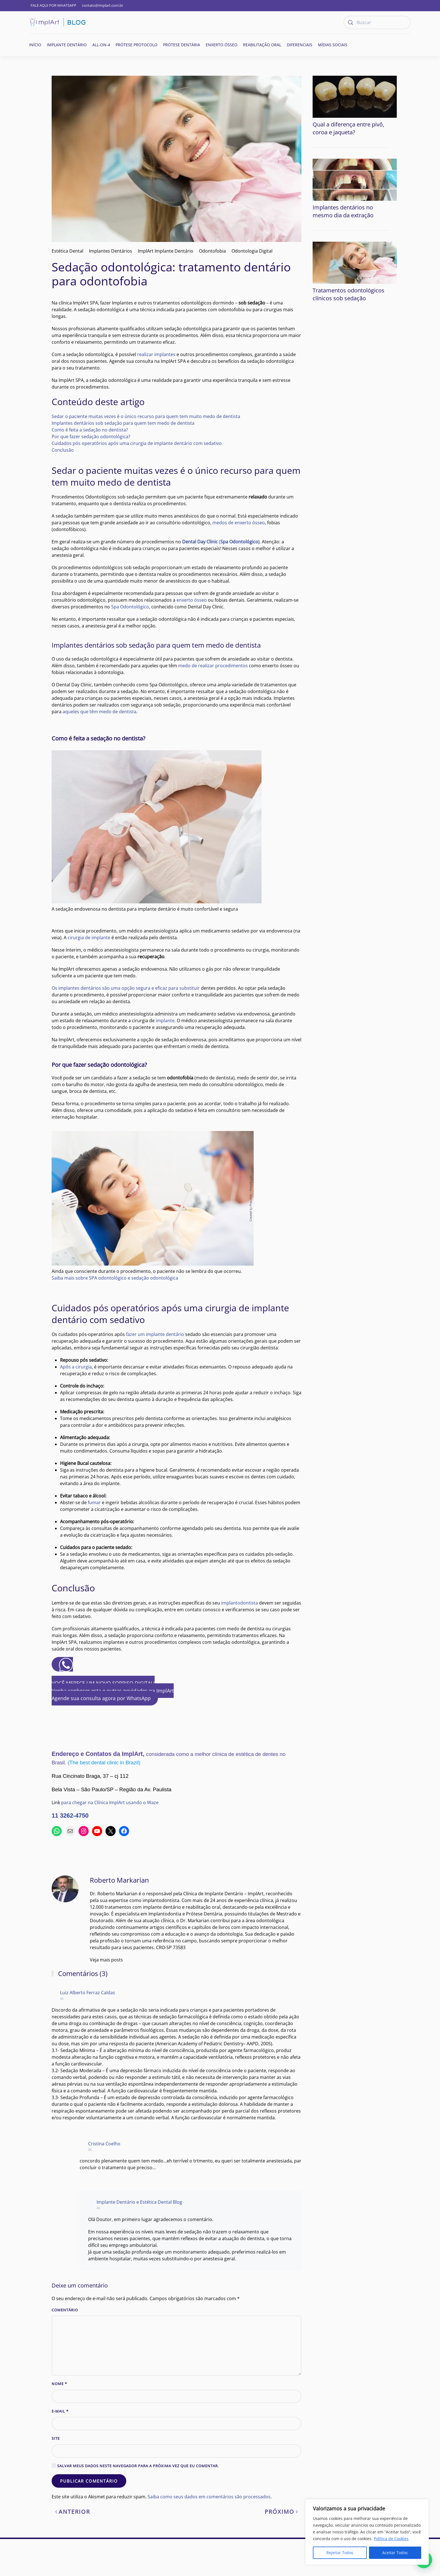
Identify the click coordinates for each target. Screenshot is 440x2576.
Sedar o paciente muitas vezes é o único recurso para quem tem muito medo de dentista (146, 416)
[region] (367, 2532)
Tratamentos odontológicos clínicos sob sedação (348, 249)
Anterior (72, 2548)
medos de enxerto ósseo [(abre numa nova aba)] (238, 523)
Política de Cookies (391, 2538)
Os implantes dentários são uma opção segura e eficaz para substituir (126, 988)
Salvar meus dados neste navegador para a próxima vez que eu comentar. (135, 2502)
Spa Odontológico (130, 607)
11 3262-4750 (70, 1815)
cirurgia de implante (89, 937)
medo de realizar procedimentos (213, 666)
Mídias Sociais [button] (332, 44)
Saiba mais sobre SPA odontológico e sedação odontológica (115, 1278)
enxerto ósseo (192, 600)
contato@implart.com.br (102, 5)
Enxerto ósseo (221, 44)
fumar (94, 1502)
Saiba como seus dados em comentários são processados (209, 2534)
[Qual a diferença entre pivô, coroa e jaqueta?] (355, 96)
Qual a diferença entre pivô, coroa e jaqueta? (348, 128)
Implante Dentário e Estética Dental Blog (139, 2233)
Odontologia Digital (252, 251)
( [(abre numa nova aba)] (220, 542)
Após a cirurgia (76, 1367)
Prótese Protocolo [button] (136, 44)
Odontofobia (212, 251)
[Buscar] (377, 22)
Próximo (281, 2548)
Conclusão (63, 450)
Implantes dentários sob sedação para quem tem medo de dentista (123, 423)
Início (35, 44)
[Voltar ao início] (57, 22)
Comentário (65, 2346)
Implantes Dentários (110, 251)
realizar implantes (156, 354)
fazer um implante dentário (155, 1334)
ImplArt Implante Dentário (165, 251)
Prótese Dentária (181, 44)
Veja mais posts (68, 1980)
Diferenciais (299, 44)
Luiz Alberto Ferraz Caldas (87, 2013)
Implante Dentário (67, 44)
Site (56, 2475)
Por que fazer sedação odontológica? (91, 436)
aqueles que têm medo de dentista (99, 711)
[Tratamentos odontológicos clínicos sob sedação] (355, 217)
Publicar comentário (89, 2518)
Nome (59, 2420)
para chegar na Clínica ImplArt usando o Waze (110, 1802)
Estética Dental (67, 251)
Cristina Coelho (104, 2169)
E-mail (60, 2448)
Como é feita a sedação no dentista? (90, 430)
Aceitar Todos (395, 2552)
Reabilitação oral (262, 44)
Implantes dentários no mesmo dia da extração (343, 189)
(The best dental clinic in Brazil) (104, 1762)
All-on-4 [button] (101, 44)
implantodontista (239, 1603)
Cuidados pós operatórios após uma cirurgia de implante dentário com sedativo (137, 443)
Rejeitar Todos (339, 2552)
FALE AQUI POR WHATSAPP (53, 5)
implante (165, 1020)
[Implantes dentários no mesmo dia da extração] (355, 157)
